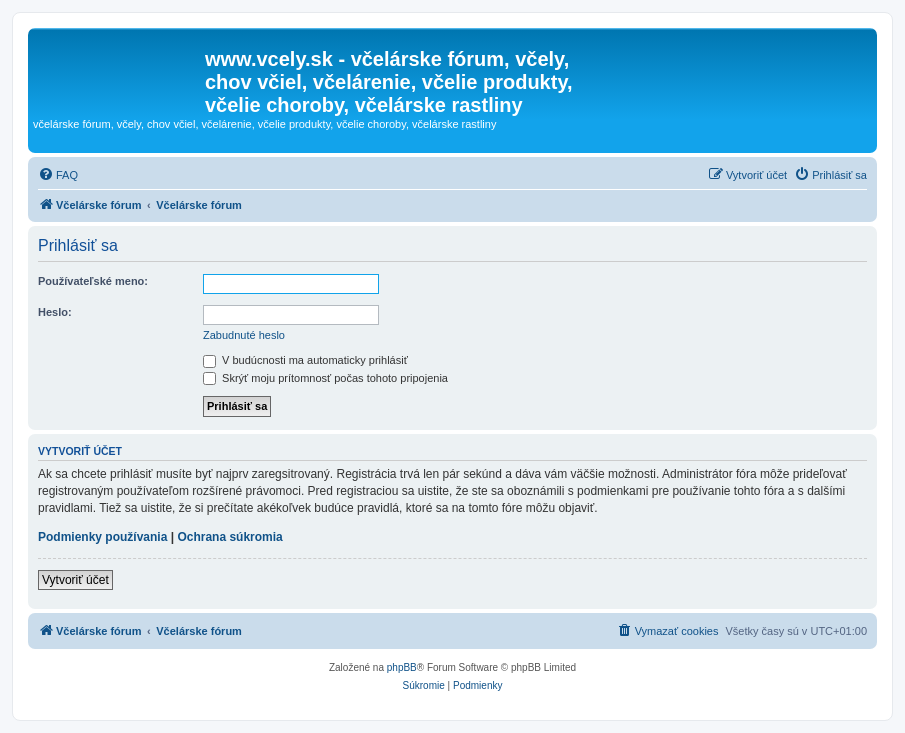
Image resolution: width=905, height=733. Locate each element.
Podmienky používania (102, 537)
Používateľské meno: (93, 281)
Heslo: (55, 312)
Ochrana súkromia (229, 537)
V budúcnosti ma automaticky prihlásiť (305, 360)
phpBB (402, 667)
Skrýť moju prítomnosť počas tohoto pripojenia (325, 378)
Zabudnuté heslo (244, 335)
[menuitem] (58, 175)
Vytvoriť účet (75, 580)
